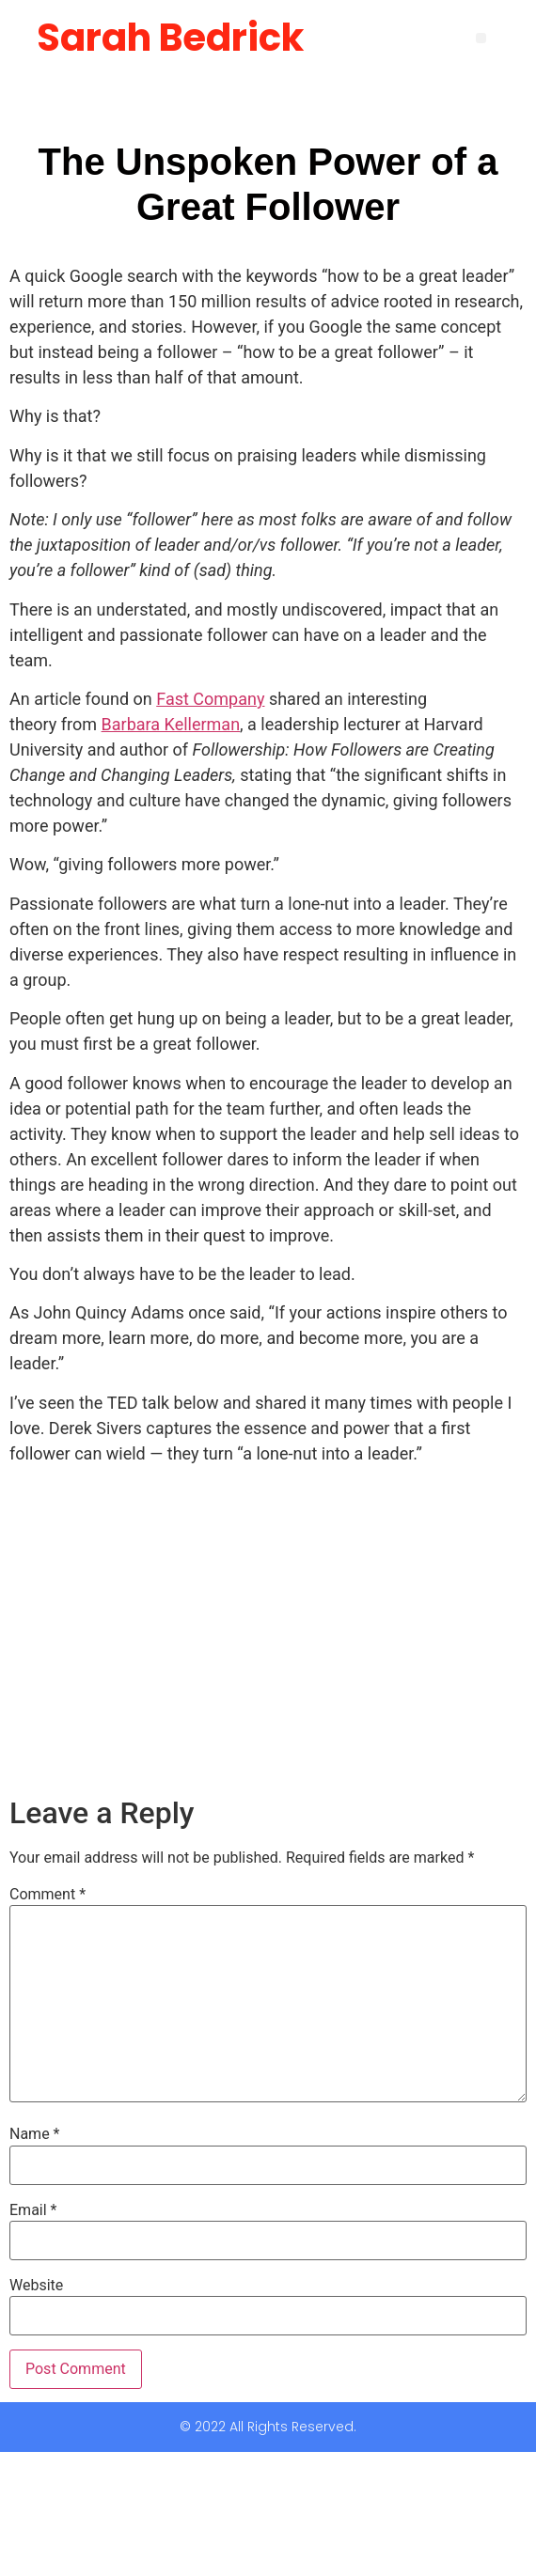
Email (32, 2210)
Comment (47, 1894)
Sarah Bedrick (170, 37)
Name (34, 2134)
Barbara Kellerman (171, 724)
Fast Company (210, 699)
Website (36, 2285)
